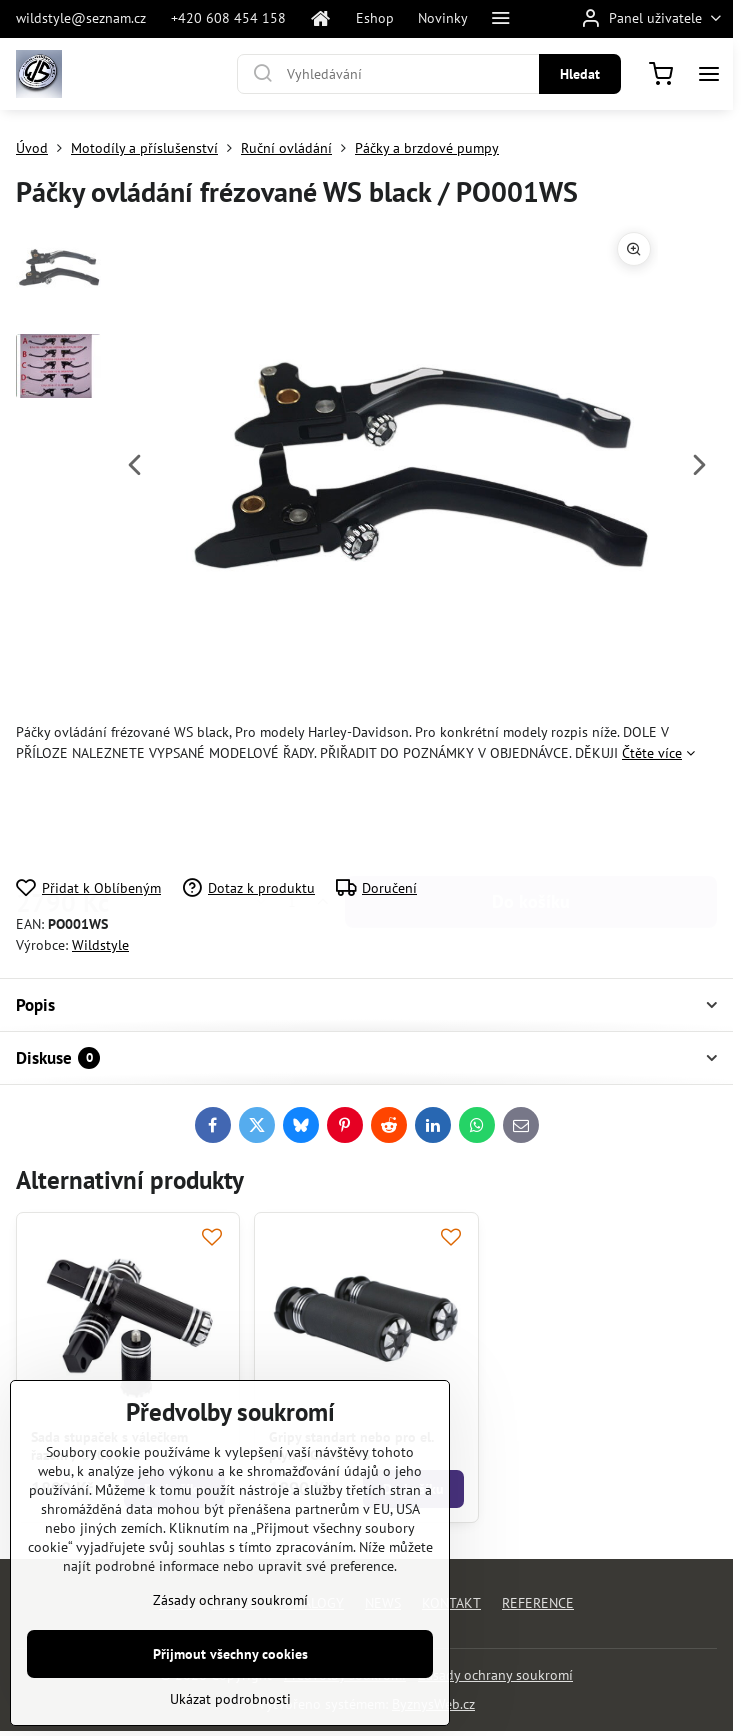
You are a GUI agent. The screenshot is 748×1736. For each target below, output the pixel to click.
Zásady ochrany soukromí (495, 1675)
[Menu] (709, 74)
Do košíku (531, 820)
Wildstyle (100, 945)
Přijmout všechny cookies (230, 1687)
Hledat (580, 74)
